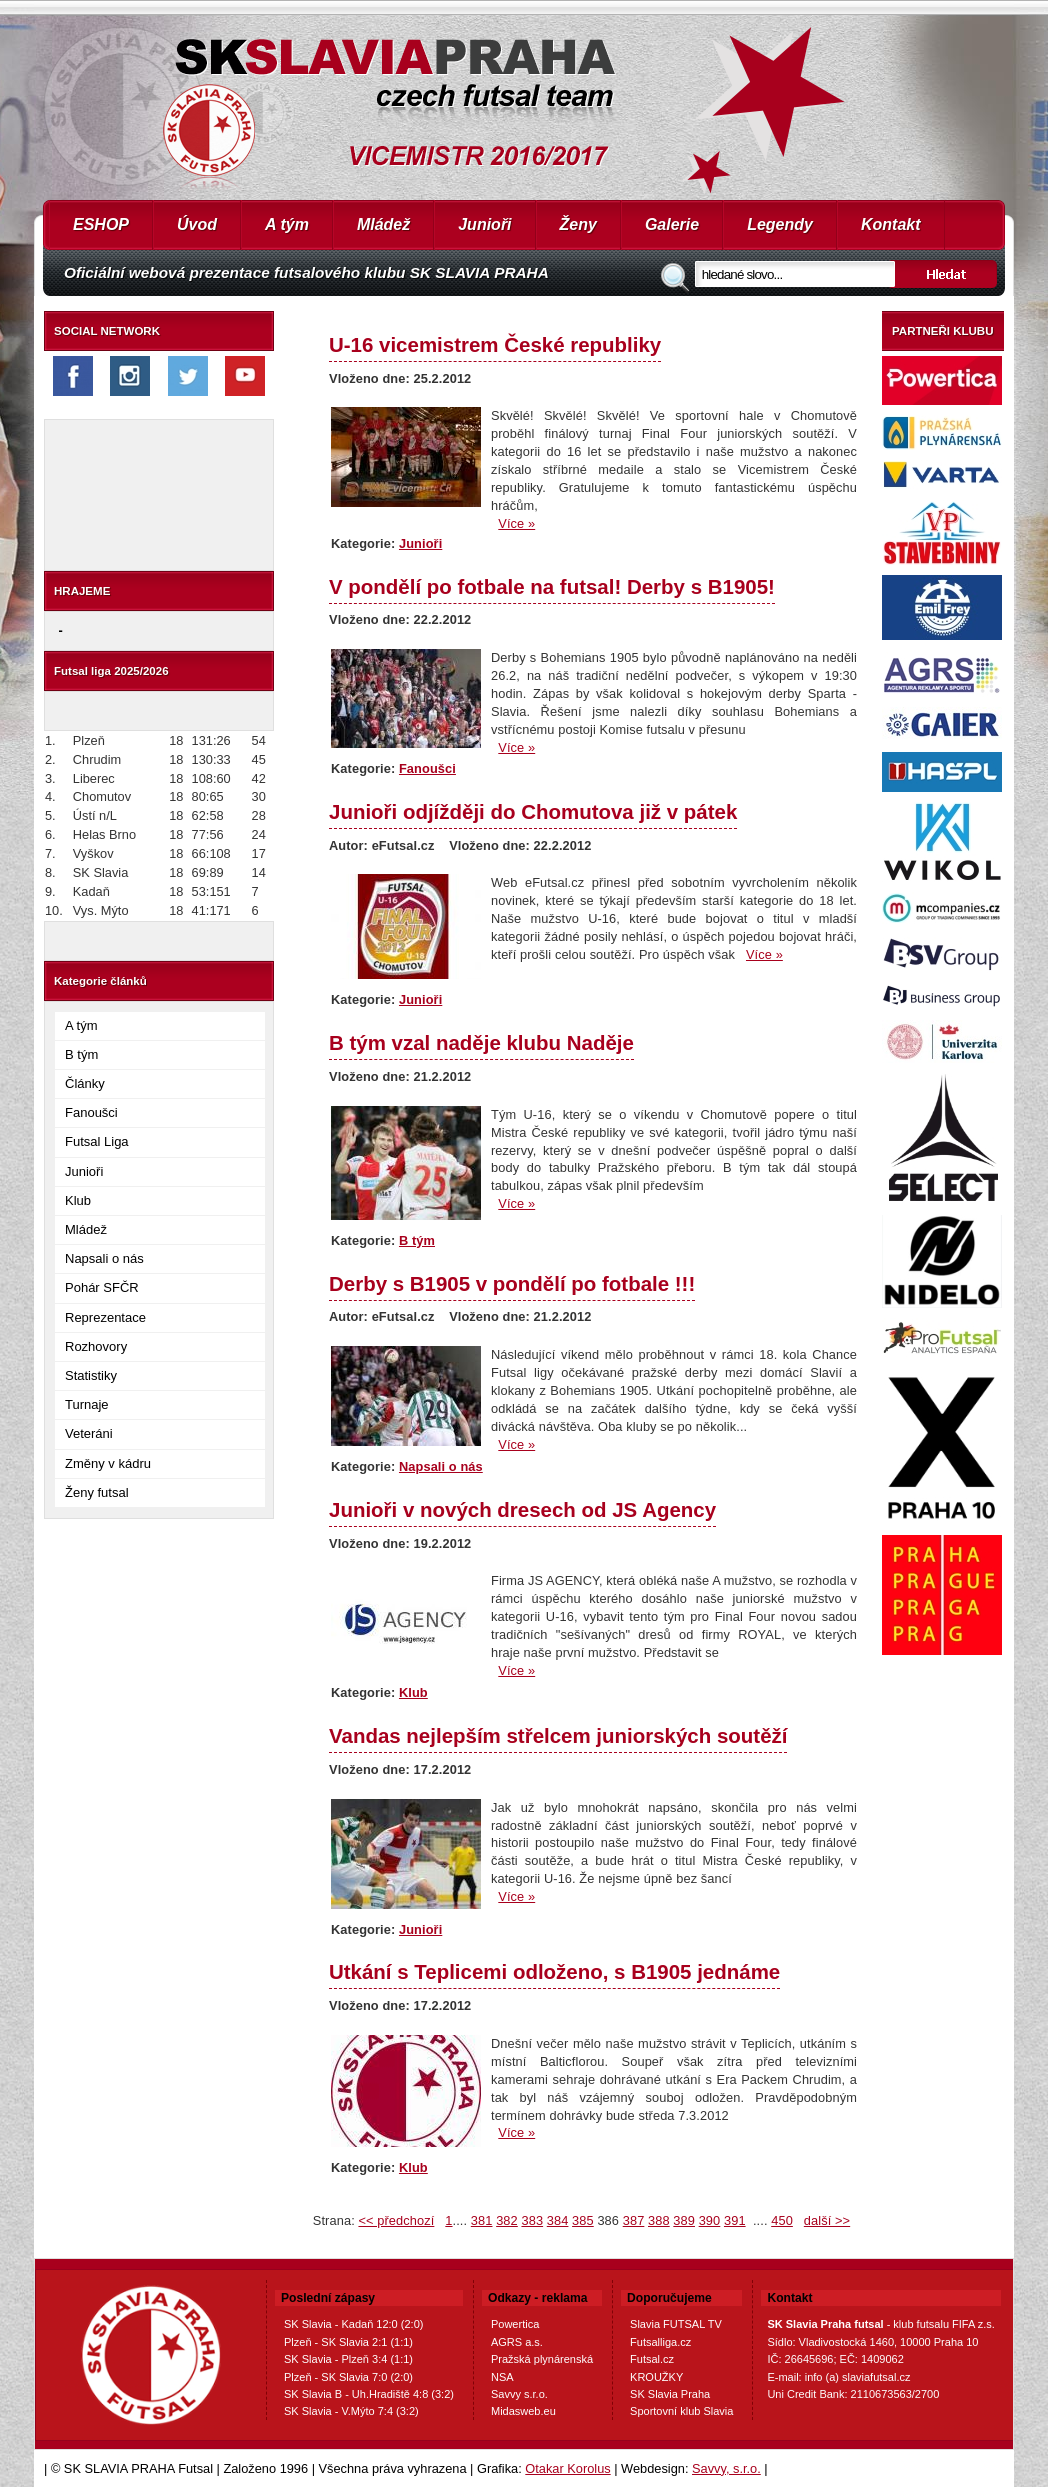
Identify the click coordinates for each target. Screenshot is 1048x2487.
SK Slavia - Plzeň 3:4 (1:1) (348, 2359)
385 (583, 2220)
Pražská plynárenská (542, 2359)
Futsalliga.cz (660, 2342)
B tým (81, 1054)
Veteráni (89, 1433)
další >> (827, 2220)
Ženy (578, 224)
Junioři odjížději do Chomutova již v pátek (533, 811)
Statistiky (91, 1375)
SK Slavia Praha (670, 2394)
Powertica (515, 2324)
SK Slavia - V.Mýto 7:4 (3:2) (351, 2411)
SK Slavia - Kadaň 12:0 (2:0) (353, 2324)
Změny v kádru (108, 1463)
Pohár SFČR (102, 1287)
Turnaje (87, 1404)
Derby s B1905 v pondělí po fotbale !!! (512, 1283)
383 (532, 2220)
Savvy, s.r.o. (726, 2468)
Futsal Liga (97, 1141)
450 (782, 2220)
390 (710, 2220)
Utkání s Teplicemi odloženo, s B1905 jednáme (554, 1971)
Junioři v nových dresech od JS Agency (522, 1509)
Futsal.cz (652, 2359)
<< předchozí (396, 2220)
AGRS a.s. (517, 2342)
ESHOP (101, 224)
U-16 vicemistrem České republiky (495, 344)
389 (684, 2220)
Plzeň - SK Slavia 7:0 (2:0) (348, 2377)
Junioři (484, 224)
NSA (502, 2377)
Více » (516, 523)
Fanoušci (91, 1112)
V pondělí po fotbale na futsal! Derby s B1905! (552, 586)
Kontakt (891, 224)
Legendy (780, 224)
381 (482, 2220)
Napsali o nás (104, 1258)
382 (507, 2220)
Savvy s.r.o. (519, 2394)
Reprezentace (105, 1317)
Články (85, 1083)
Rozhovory (96, 1346)
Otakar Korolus (567, 2468)
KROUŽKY (656, 2377)
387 (634, 2220)
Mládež (383, 224)
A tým (287, 224)
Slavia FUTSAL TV (676, 2324)
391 (735, 2220)
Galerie (672, 224)
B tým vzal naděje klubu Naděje (481, 1042)
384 (558, 2220)
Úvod (197, 224)
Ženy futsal (97, 1492)
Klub (78, 1200)
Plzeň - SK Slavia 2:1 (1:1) (348, 2342)
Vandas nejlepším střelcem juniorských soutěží (558, 1735)
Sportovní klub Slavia (681, 2411)
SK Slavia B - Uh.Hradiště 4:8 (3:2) (369, 2394)
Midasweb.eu (523, 2411)
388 (659, 2220)
